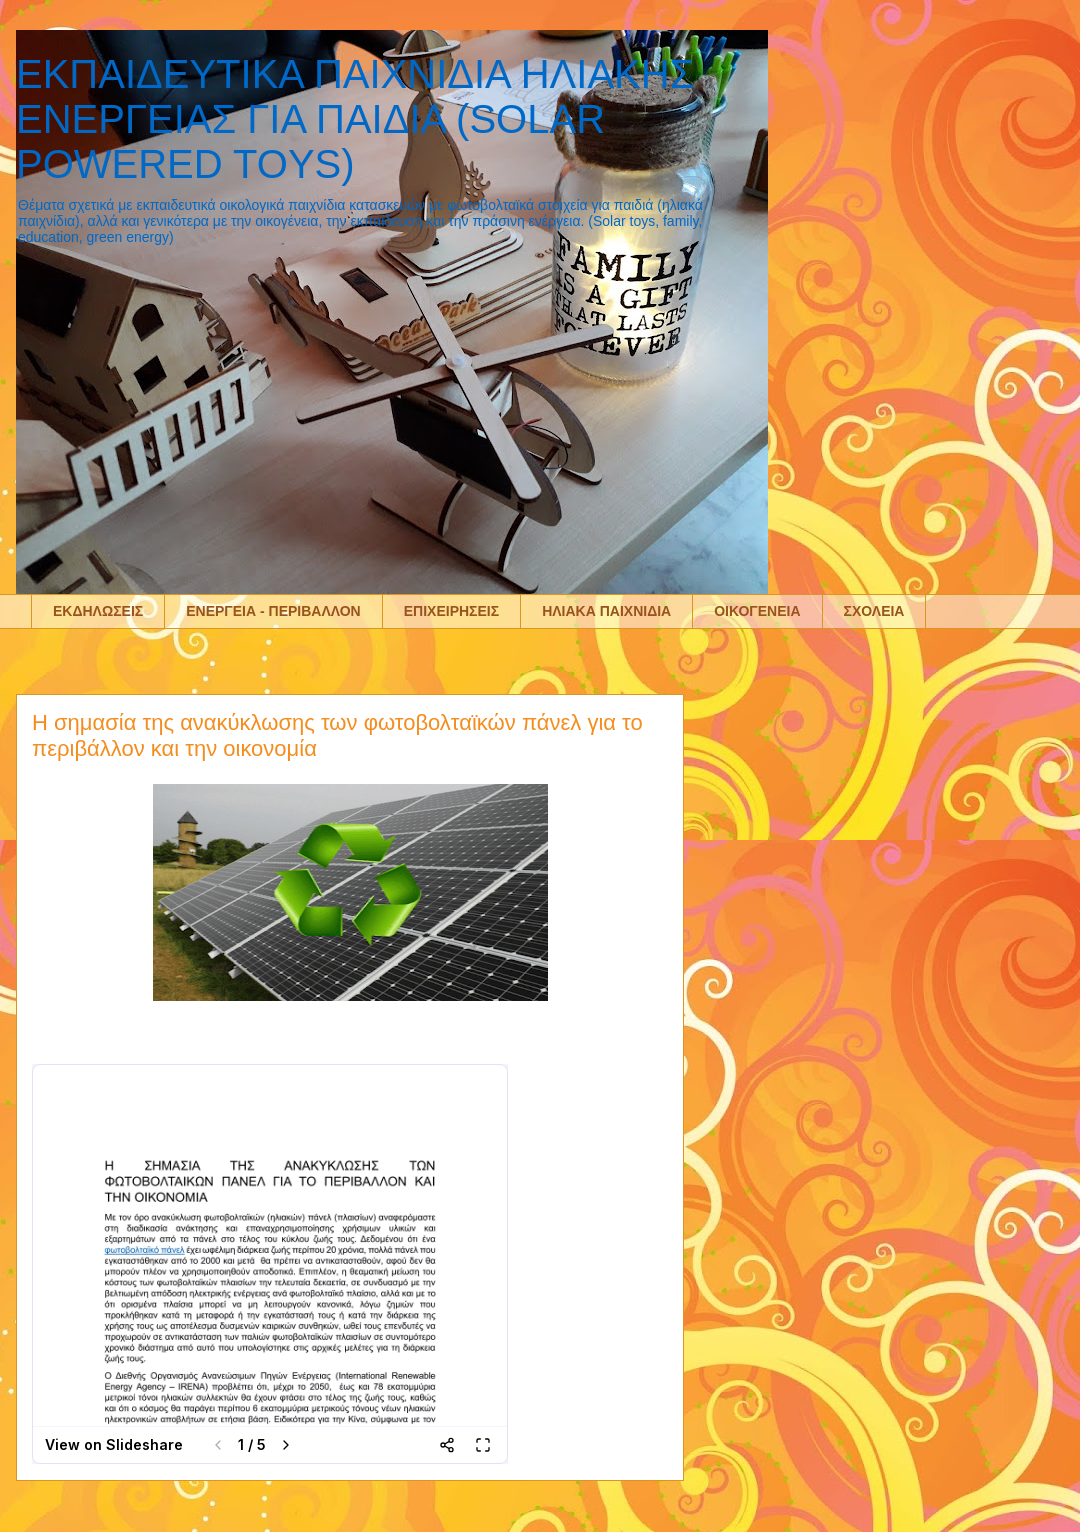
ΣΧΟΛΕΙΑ (874, 611)
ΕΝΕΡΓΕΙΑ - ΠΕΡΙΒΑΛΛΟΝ (273, 611)
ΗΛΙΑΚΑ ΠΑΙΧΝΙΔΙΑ (606, 611)
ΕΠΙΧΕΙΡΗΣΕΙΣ (451, 611)
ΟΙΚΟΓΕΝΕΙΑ (757, 611)
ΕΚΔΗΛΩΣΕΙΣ (98, 611)
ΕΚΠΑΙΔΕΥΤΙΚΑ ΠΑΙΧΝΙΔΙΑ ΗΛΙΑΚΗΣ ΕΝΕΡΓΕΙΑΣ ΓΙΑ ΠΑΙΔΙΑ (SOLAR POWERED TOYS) (355, 119)
